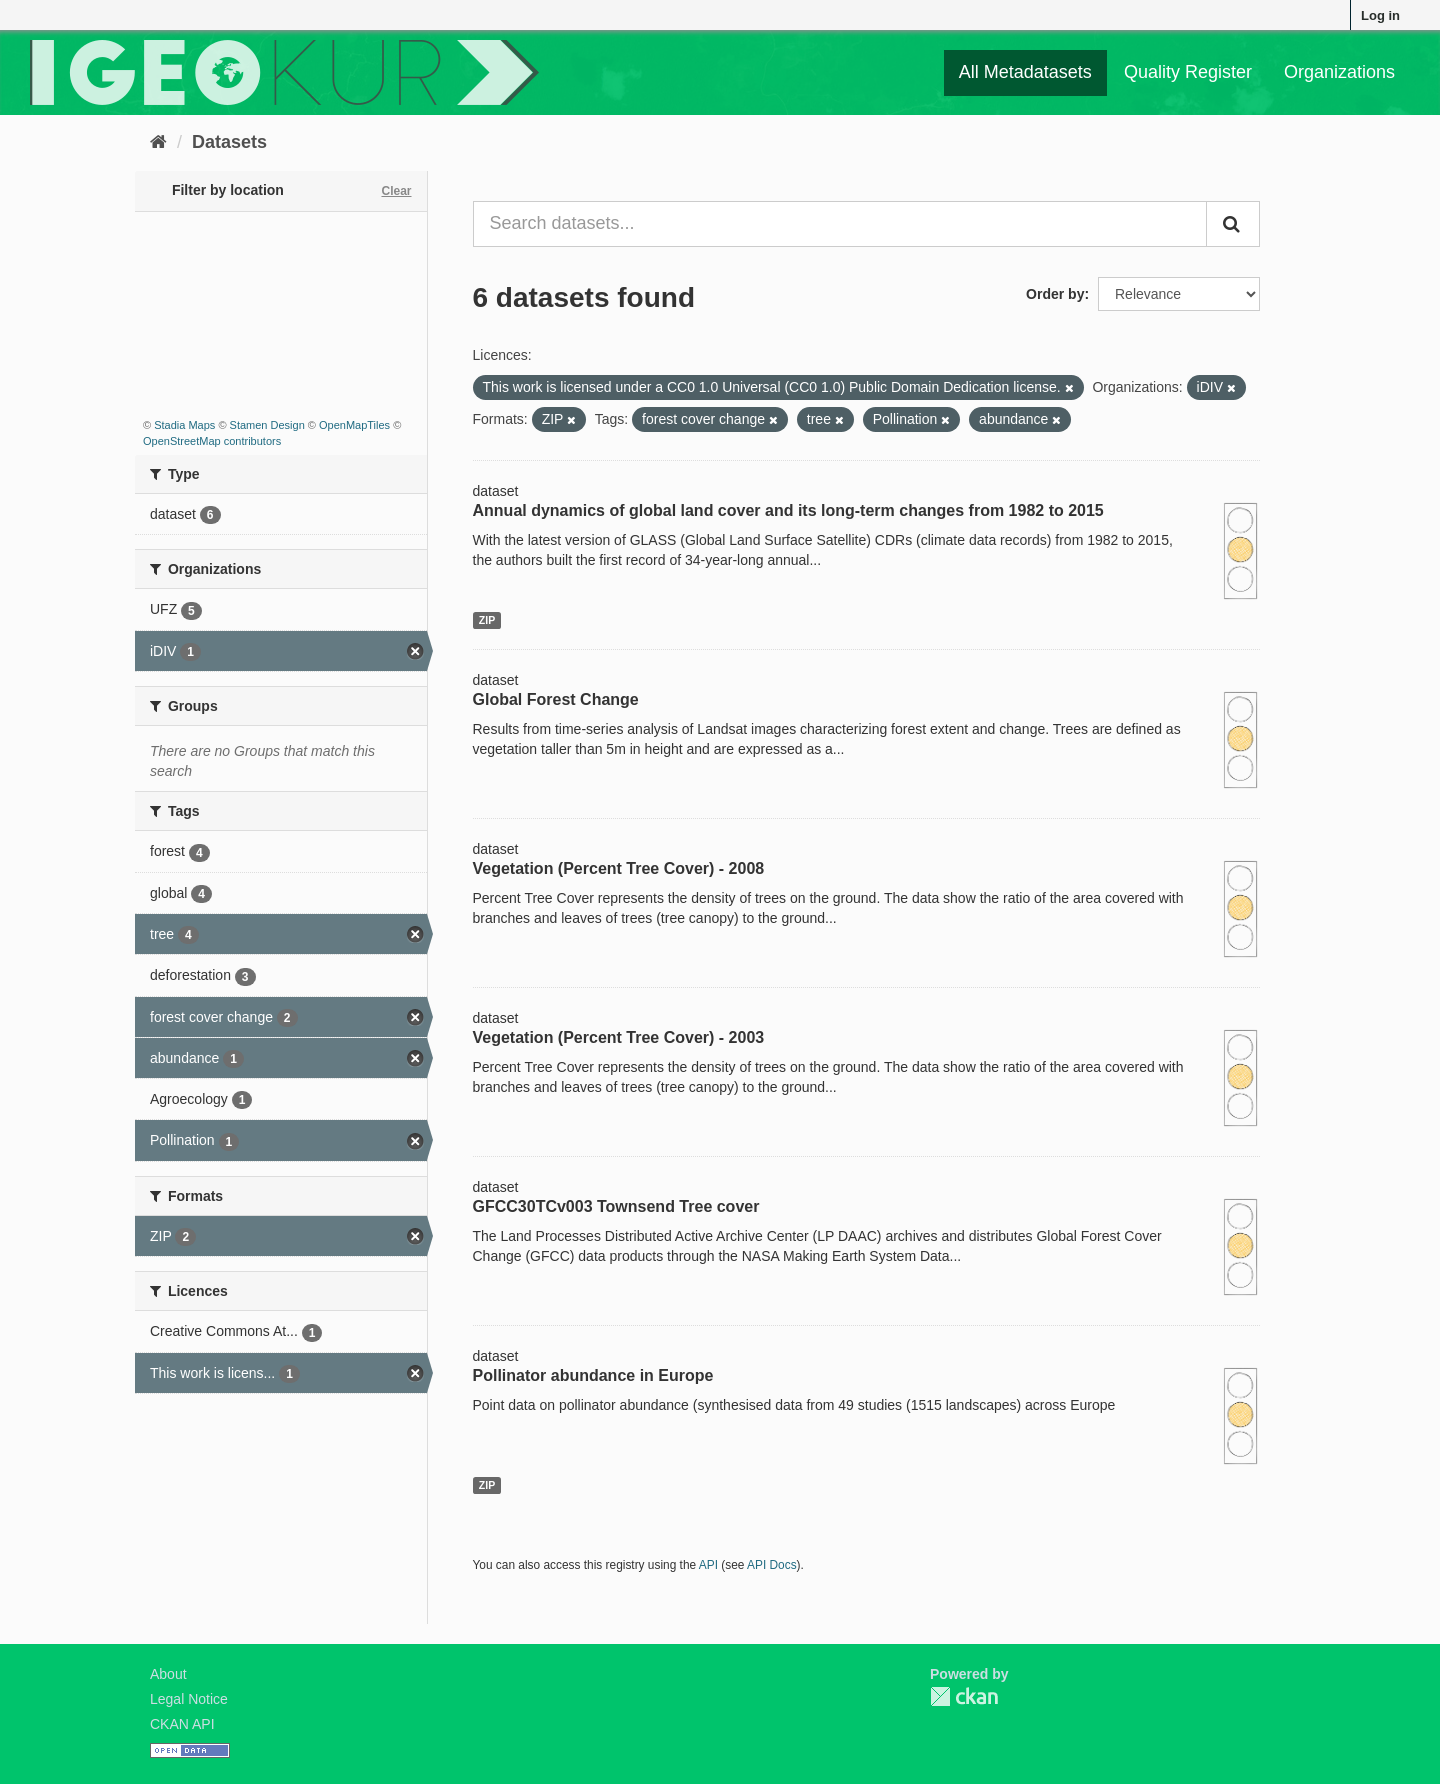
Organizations (1339, 72)
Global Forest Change (556, 699)
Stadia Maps (184, 425)
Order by (1055, 294)
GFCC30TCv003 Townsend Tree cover (616, 1206)
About (168, 1674)
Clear (396, 191)
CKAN (964, 1696)
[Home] (158, 142)
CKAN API (182, 1724)
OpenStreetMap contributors (212, 441)
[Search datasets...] (840, 224)
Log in (1380, 15)
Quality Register (1188, 72)
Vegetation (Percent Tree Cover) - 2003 (619, 1037)
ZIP (487, 620)
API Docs (772, 1565)
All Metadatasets (1025, 72)
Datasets (229, 142)
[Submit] (1233, 224)
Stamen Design (267, 425)
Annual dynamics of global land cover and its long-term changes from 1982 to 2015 (788, 510)
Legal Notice (189, 1699)
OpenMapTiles (354, 425)
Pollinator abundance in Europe (593, 1375)
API (708, 1565)
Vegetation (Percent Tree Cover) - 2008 (619, 868)
